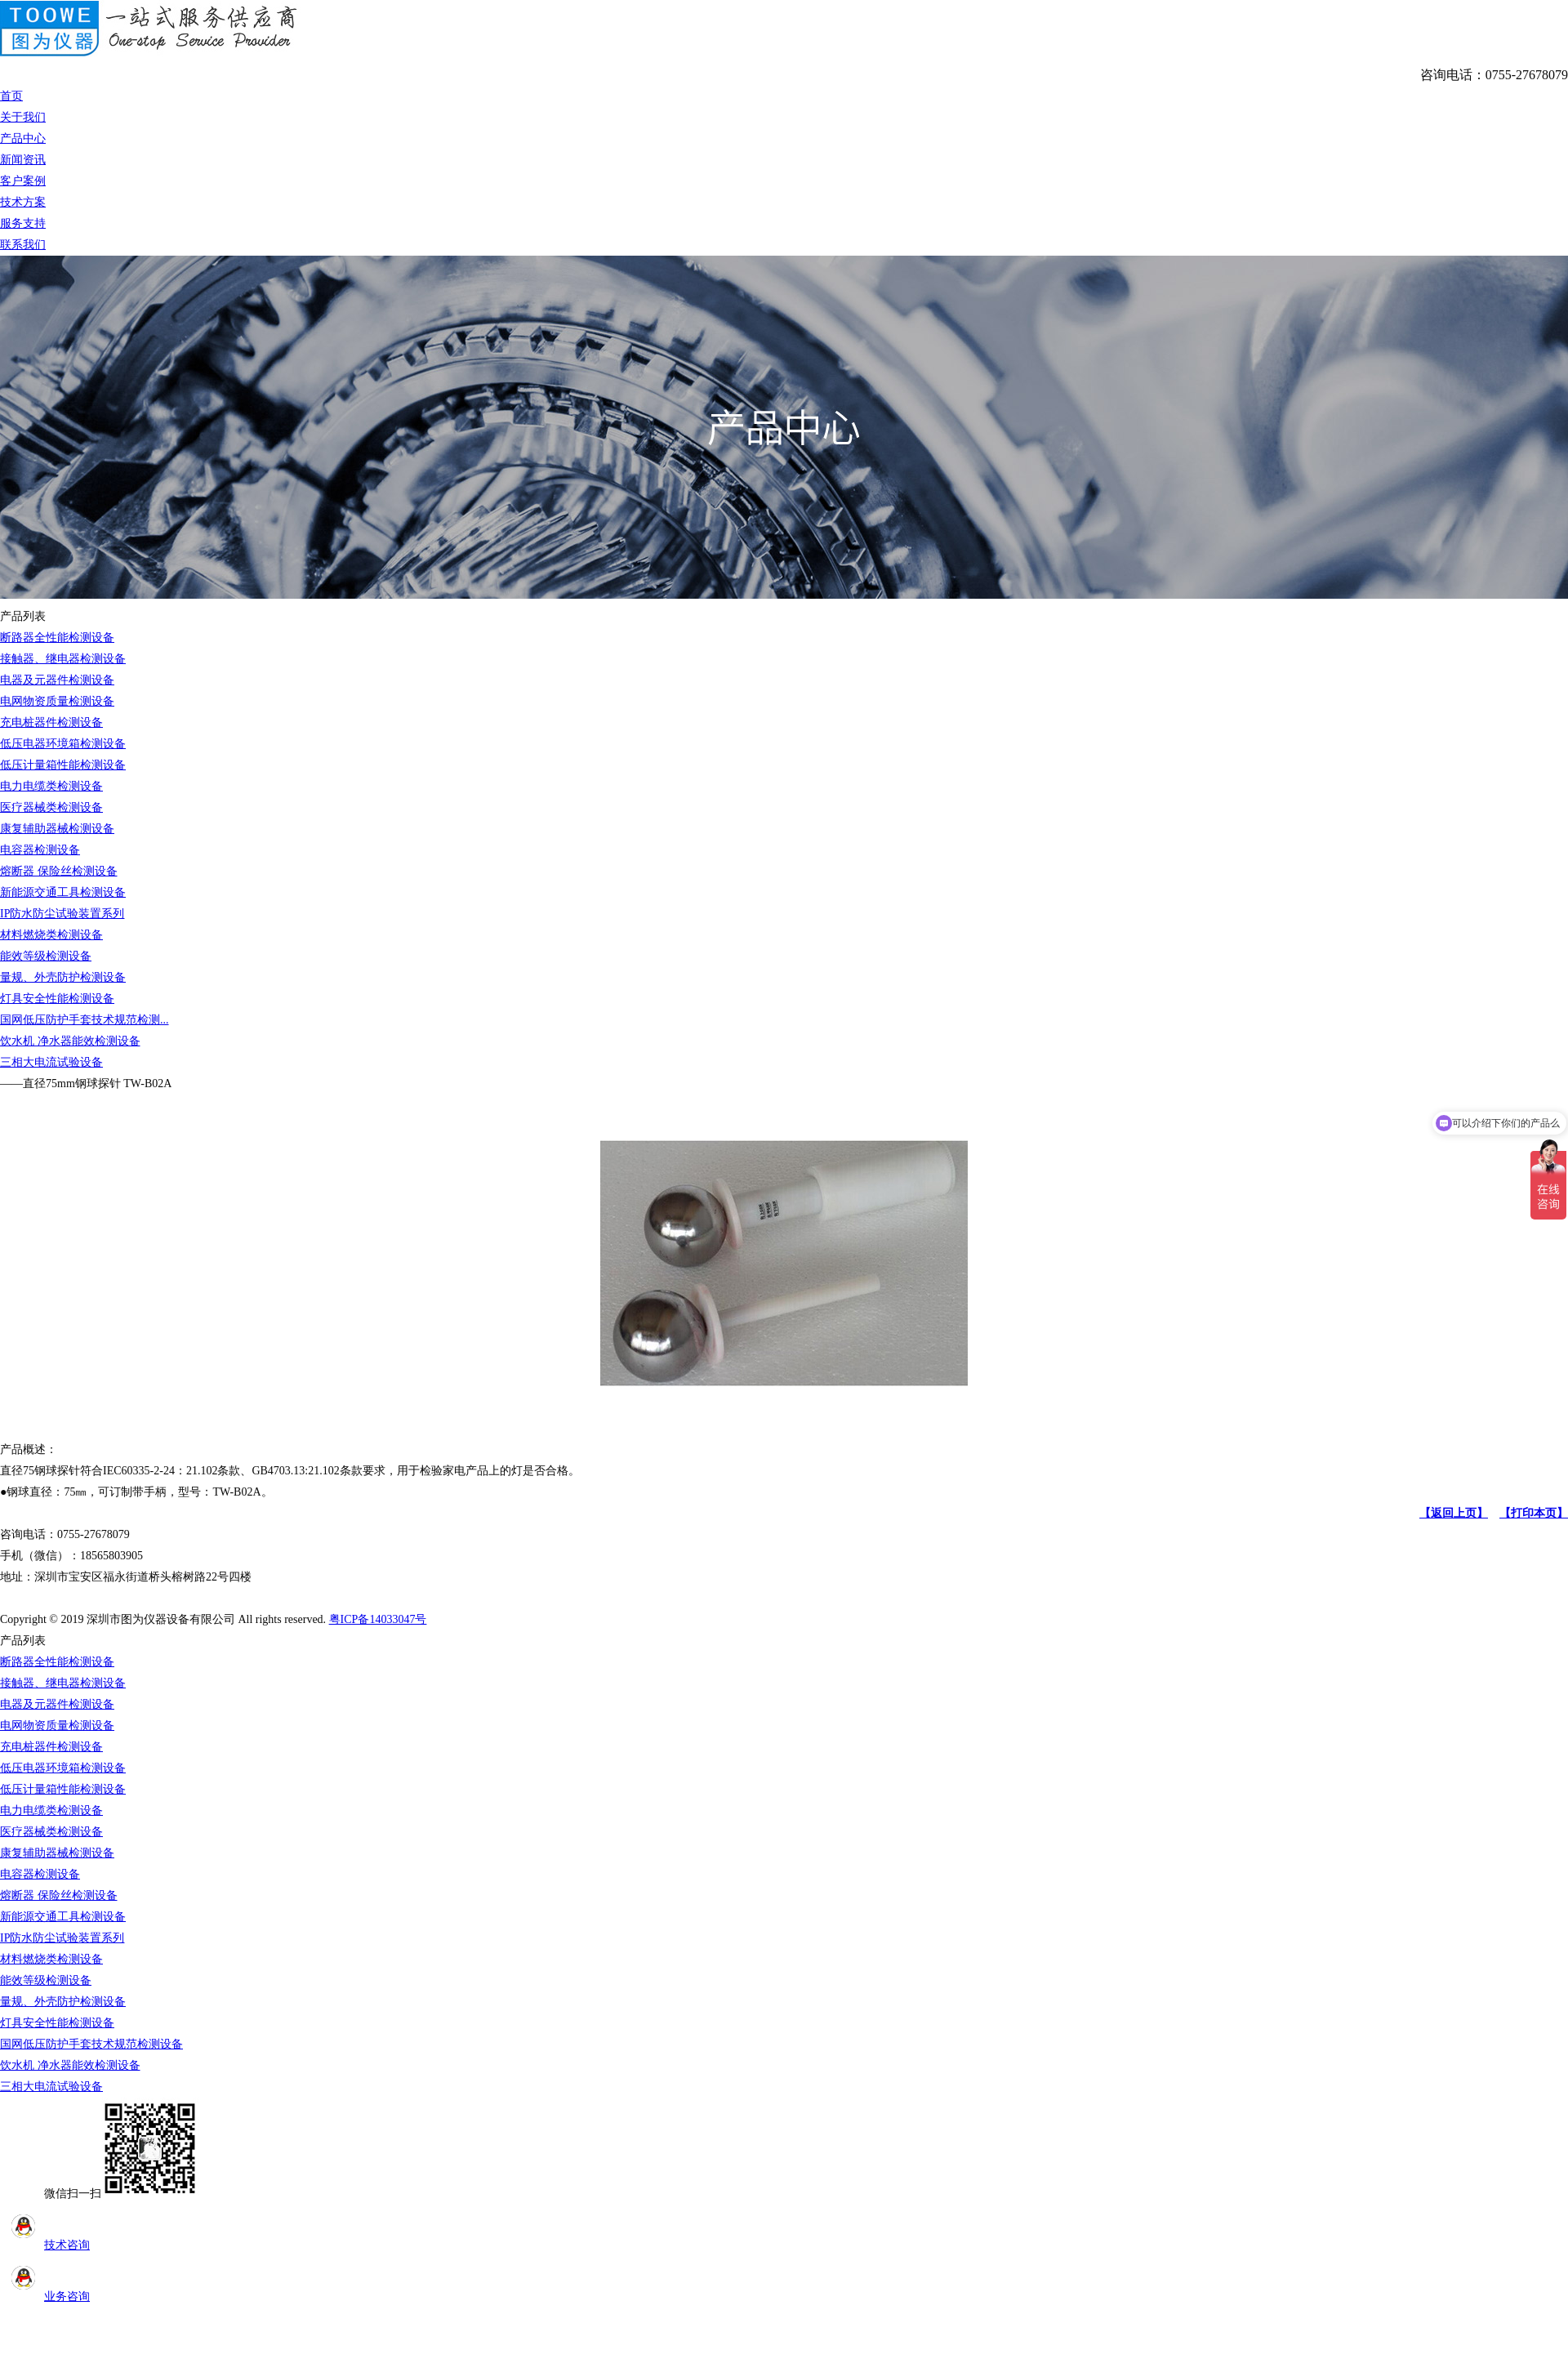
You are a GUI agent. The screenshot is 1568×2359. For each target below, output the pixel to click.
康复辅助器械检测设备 (57, 829)
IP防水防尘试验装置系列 (62, 913)
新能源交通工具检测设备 (63, 892)
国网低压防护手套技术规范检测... (84, 1020)
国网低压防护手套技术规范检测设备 (91, 2044)
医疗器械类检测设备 (51, 807)
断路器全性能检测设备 (57, 637)
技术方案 (23, 202)
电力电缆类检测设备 (51, 786)
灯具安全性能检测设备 (57, 998)
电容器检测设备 (40, 850)
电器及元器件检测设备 (57, 680)
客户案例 (23, 181)
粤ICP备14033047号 (378, 1619)
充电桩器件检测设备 (51, 722)
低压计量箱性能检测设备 (63, 765)
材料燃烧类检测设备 (51, 935)
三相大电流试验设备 (51, 1062)
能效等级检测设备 (45, 956)
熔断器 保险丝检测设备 (59, 871)
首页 (11, 96)
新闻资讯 (23, 160)
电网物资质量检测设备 (57, 701)
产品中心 (23, 138)
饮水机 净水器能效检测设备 (70, 1041)
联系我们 (23, 245)
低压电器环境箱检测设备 (63, 744)
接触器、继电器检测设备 (63, 659)
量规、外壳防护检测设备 (63, 977)
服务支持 (23, 223)
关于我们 (23, 117)
